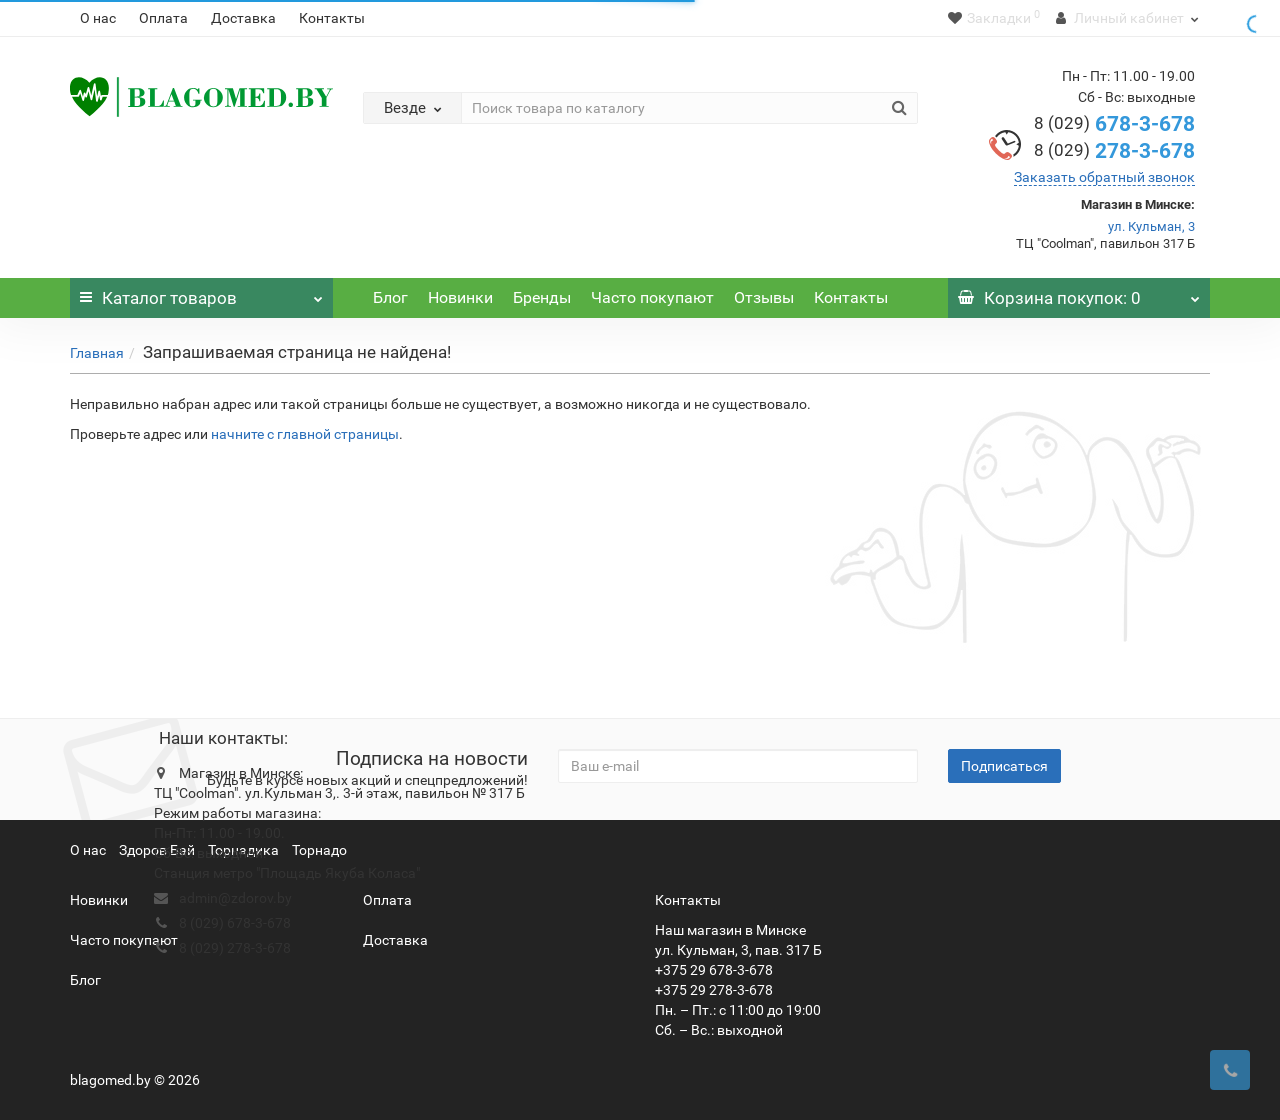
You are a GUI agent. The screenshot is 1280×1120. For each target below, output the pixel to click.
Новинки (460, 297)
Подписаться (1004, 766)
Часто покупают (652, 297)
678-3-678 (1114, 124)
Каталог (201, 293)
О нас (98, 18)
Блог (390, 297)
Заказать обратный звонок (1104, 177)
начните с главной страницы (305, 434)
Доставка (243, 18)
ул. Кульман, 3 (1151, 226)
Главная (97, 353)
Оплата (163, 18)
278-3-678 (1114, 151)
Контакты (332, 18)
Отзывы (764, 297)
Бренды (542, 297)
